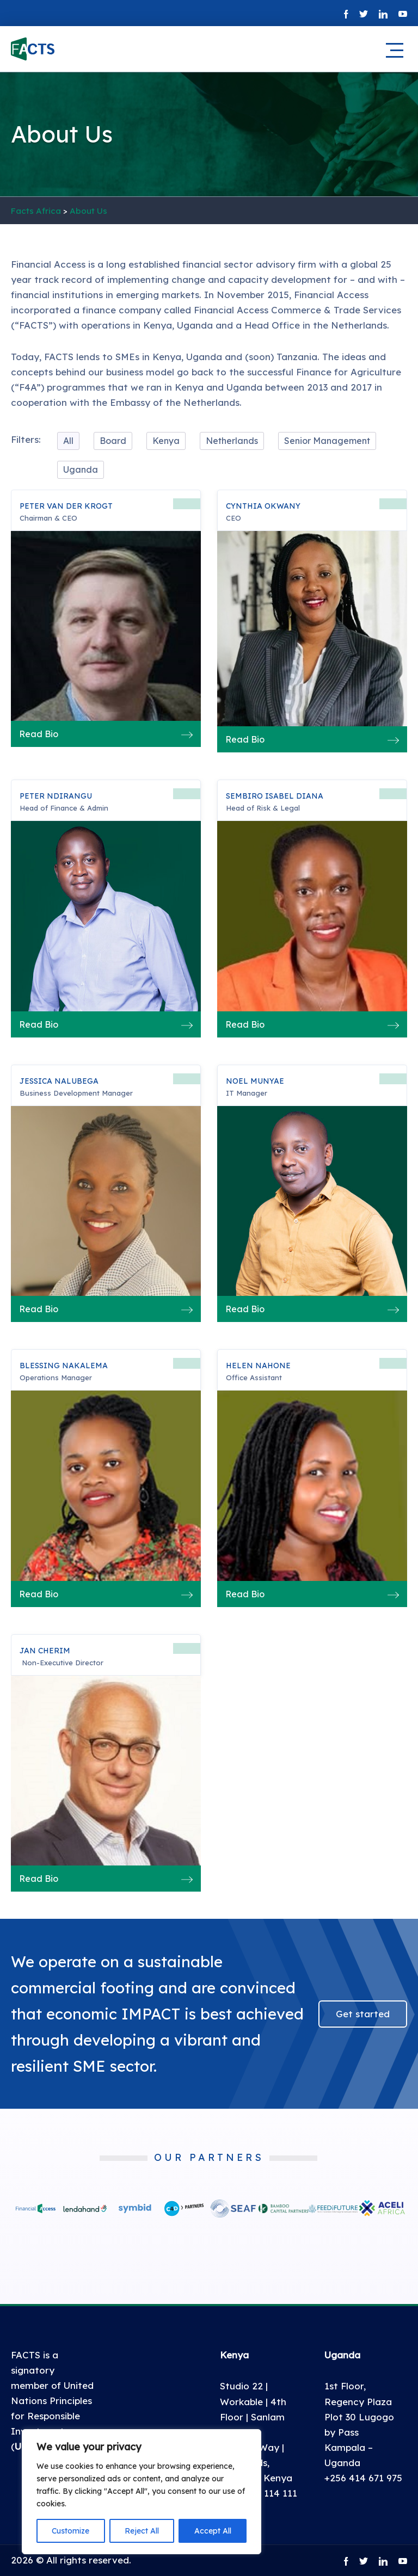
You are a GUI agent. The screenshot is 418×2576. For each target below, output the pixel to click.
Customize (70, 2531)
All (68, 440)
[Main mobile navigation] (394, 51)
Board (113, 440)
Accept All (212, 2531)
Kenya (166, 440)
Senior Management (327, 440)
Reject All (142, 2531)
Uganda (80, 469)
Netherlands (232, 440)
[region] (141, 2491)
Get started (363, 2013)
